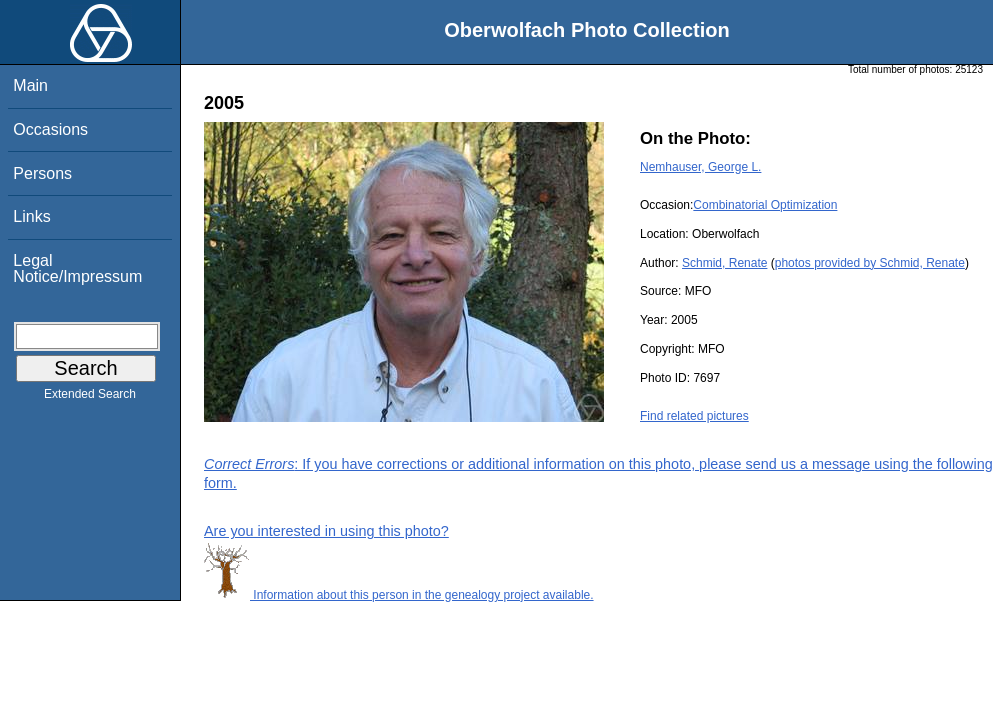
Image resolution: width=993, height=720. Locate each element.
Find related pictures (694, 416)
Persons (42, 173)
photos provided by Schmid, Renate (870, 263)
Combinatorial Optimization (765, 205)
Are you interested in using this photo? (326, 531)
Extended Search (90, 398)
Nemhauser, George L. (700, 167)
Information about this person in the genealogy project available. (399, 595)
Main (30, 85)
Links (31, 216)
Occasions (50, 129)
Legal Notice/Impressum (77, 268)
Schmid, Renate (724, 263)
